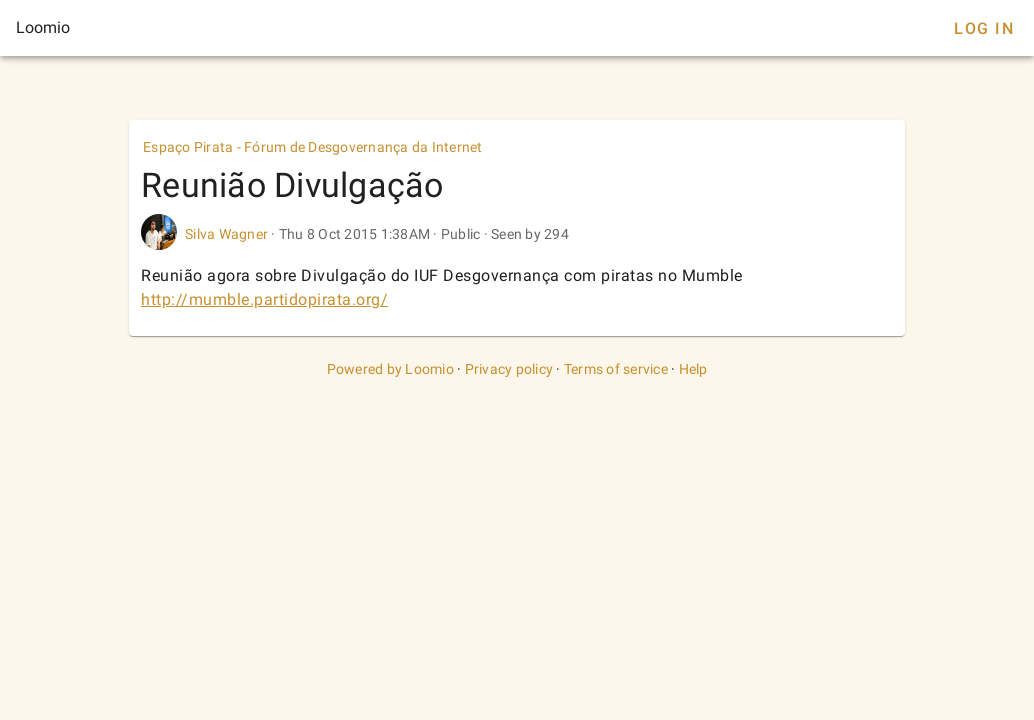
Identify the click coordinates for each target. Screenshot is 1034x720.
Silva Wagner (226, 234)
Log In (984, 28)
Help (693, 369)
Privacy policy (509, 369)
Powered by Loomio (390, 369)
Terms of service (616, 369)
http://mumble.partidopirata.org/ (264, 299)
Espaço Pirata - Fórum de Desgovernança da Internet (313, 147)
